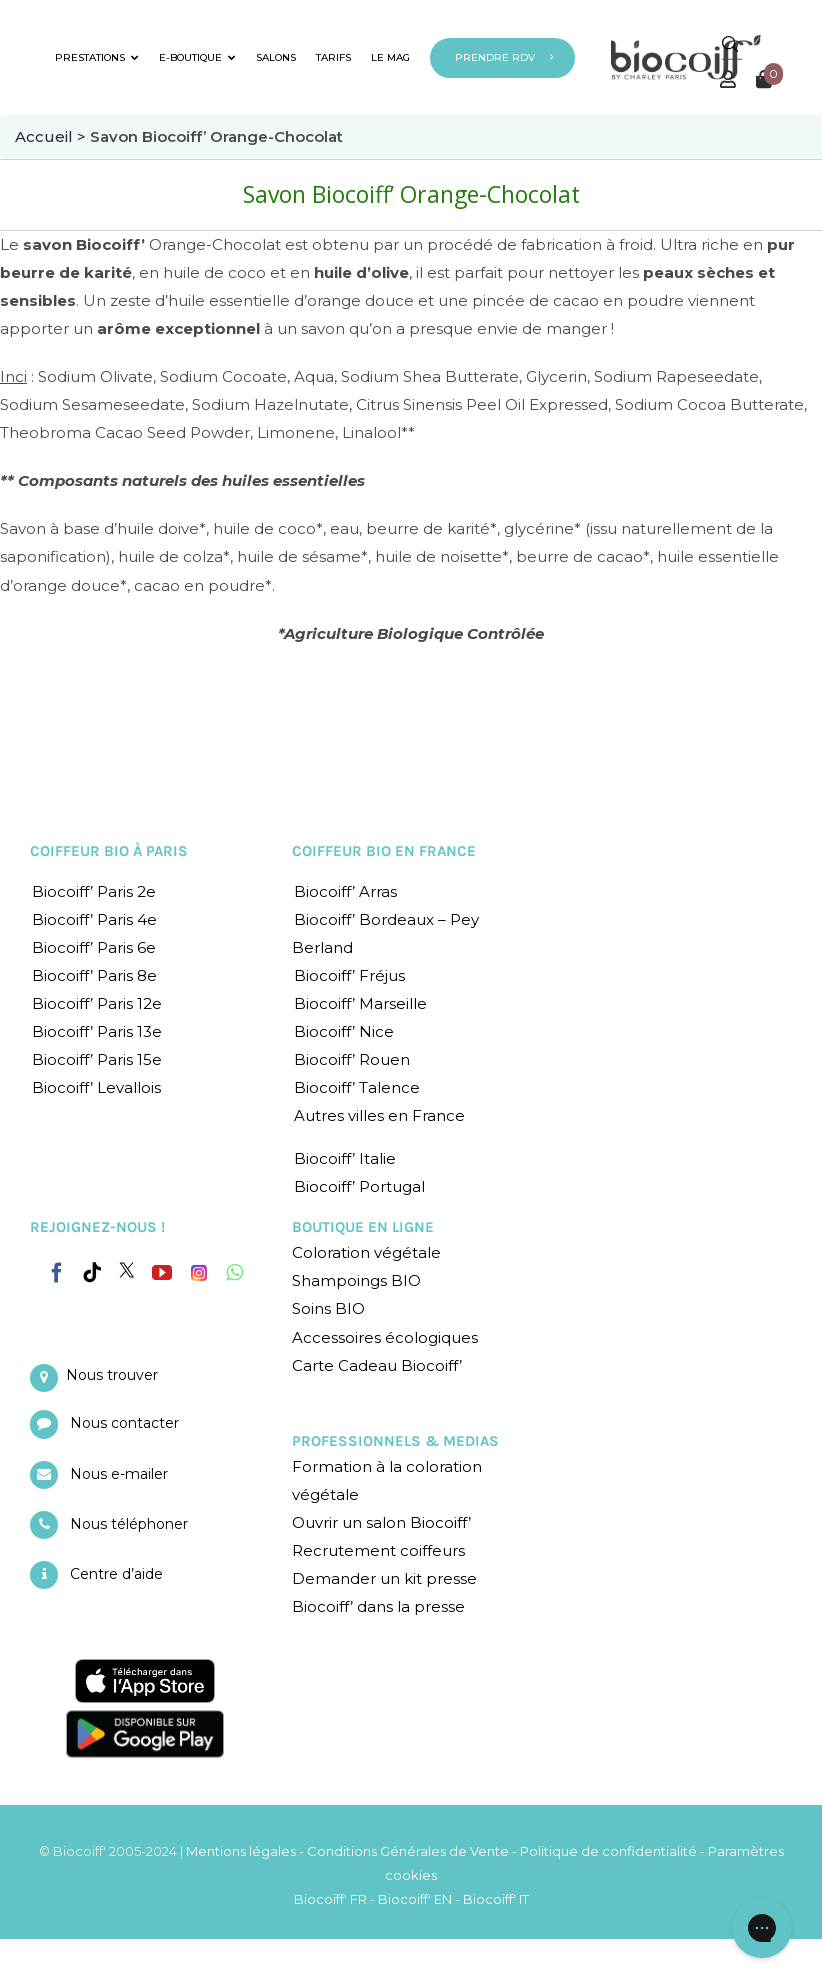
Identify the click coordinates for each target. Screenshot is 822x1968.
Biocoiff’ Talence (357, 1087)
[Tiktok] (92, 1273)
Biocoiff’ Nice (344, 1031)
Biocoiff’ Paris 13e (97, 1031)
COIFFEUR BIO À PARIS (109, 851)
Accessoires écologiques (385, 1337)
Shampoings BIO (356, 1280)
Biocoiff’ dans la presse (378, 1606)
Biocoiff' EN (415, 1899)
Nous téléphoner (129, 1524)
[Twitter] (127, 1270)
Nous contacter (124, 1423)
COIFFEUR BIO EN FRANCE (384, 851)
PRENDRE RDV (495, 57)
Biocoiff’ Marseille (360, 1003)
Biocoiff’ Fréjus (349, 975)
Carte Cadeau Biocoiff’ (377, 1365)
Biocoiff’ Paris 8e (94, 975)
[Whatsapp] (234, 1273)
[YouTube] (162, 1273)
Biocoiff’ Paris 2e (94, 891)
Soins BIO (328, 1308)
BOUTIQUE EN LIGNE (363, 1227)
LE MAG (390, 57)
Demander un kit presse (384, 1578)
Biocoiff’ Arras (345, 891)
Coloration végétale (366, 1252)
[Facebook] (57, 1269)
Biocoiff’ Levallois (96, 1087)
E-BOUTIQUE (197, 57)
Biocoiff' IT (496, 1899)
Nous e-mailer (119, 1474)
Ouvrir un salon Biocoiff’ (381, 1522)
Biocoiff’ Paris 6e (94, 947)
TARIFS (333, 57)
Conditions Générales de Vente (408, 1851)
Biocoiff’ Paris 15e (97, 1059)
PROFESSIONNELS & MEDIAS (395, 1441)
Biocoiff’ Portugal (359, 1186)
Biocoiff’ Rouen (352, 1059)
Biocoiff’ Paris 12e (97, 1003)
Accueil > (52, 136)
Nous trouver (112, 1375)
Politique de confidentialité (608, 1851)
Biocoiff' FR (330, 1899)
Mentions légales (241, 1851)
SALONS (276, 57)
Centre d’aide (116, 1574)
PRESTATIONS (97, 57)
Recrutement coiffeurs (378, 1550)
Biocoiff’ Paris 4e (94, 919)
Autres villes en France (379, 1115)
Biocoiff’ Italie (345, 1158)
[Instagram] (199, 1268)
